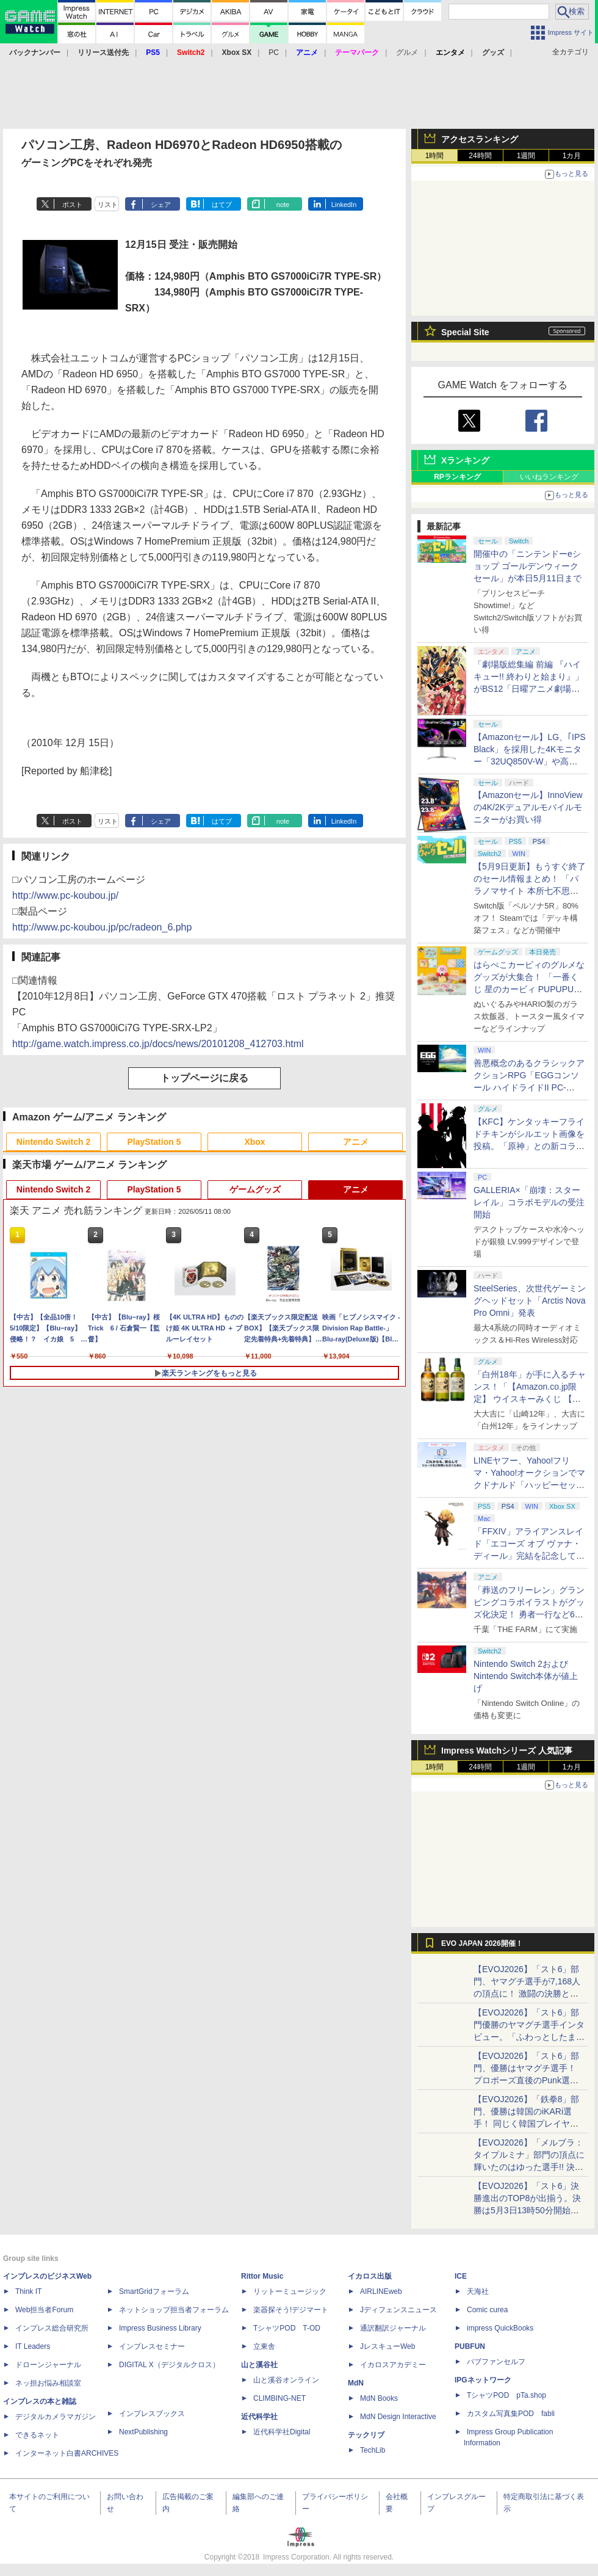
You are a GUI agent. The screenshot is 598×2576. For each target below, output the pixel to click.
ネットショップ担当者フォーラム (174, 2310)
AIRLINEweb (381, 2291)
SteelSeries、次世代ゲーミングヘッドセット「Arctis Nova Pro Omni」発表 (530, 1300)
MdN (356, 2383)
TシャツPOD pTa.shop (506, 2395)
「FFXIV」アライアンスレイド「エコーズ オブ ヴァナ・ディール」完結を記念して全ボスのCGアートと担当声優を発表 (529, 1555)
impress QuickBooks (500, 2328)
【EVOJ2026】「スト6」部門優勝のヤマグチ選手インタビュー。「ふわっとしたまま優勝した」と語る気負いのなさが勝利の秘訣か (529, 2037)
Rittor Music (262, 2276)
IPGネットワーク (483, 2380)
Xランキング (465, 460)
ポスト (72, 204)
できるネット (37, 2435)
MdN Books (379, 2398)
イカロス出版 (370, 2276)
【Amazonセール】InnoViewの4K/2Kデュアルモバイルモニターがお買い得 (528, 807)
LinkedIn (344, 204)
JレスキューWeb (387, 2346)
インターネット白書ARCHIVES (66, 2453)
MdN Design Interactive (398, 2416)
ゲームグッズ (255, 1189)
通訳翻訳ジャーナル (393, 2328)
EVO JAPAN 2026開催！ (482, 1943)
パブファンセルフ (496, 2361)
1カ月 (572, 155)
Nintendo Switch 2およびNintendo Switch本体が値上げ (526, 1676)
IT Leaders (32, 2346)
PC (273, 52)
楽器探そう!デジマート (290, 2310)
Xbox (254, 1142)
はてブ (222, 204)
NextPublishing (143, 2432)
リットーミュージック (289, 2291)
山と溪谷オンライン (286, 2380)
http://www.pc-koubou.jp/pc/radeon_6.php (102, 927)
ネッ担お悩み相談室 (48, 2383)
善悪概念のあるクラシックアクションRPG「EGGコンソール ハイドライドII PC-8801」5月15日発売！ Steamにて (529, 1087)
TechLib (372, 2450)
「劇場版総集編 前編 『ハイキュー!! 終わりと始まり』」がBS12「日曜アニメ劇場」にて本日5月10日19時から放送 (528, 688)
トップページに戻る (204, 1078)
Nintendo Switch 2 (53, 1142)
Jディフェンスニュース (398, 2310)
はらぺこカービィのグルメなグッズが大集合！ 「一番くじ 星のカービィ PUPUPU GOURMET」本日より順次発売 (530, 989)
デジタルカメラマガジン (55, 2416)
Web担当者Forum (44, 2310)
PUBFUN (470, 2346)
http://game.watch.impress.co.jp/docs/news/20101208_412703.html (158, 1044)
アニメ (356, 1142)
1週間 (526, 155)
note (282, 204)
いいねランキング (549, 477)
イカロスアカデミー (393, 2364)
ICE (461, 2276)
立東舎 (264, 2346)
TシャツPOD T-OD (286, 2328)
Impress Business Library (160, 2328)
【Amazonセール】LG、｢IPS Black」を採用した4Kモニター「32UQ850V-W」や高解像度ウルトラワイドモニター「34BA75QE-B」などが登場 (530, 761)
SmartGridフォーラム (154, 2291)
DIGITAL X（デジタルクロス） (169, 2364)
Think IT (28, 2291)
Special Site (465, 332)
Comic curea (487, 2310)
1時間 (434, 155)
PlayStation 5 (154, 1142)
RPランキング (457, 477)
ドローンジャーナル (48, 2364)
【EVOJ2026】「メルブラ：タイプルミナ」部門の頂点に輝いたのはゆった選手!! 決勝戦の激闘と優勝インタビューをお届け (529, 2167)
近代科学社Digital (281, 2432)
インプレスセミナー (152, 2346)
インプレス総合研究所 (51, 2328)
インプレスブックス (152, 2413)
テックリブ (366, 2435)
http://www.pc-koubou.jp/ (65, 895)
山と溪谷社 (259, 2364)
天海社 (478, 2291)
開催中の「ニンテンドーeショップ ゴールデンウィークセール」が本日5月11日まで (528, 566)
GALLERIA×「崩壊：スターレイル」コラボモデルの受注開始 (529, 1202)
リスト (108, 204)
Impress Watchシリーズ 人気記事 (506, 1750)
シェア (161, 204)
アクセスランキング (479, 139)
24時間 (480, 155)
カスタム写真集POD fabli (511, 2413)
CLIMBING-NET (279, 2398)
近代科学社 (259, 2416)
